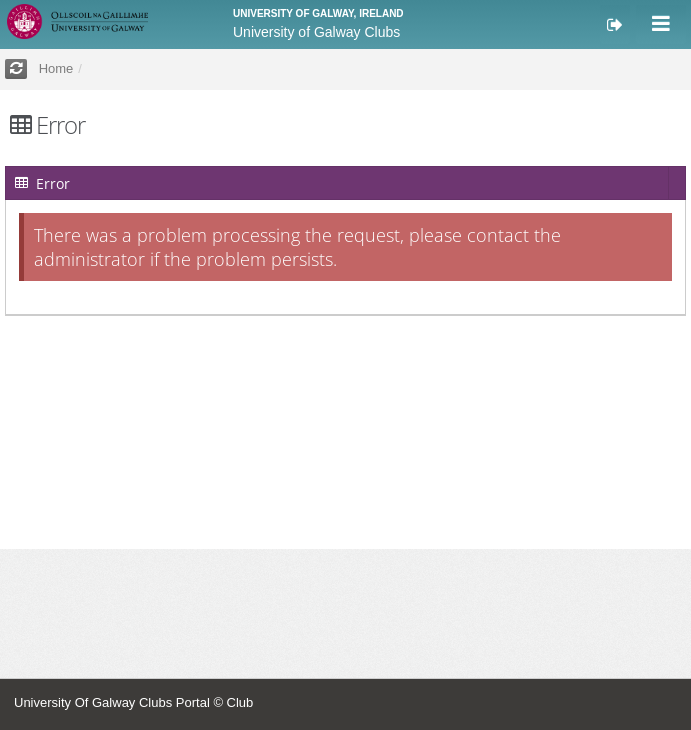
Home (56, 68)
